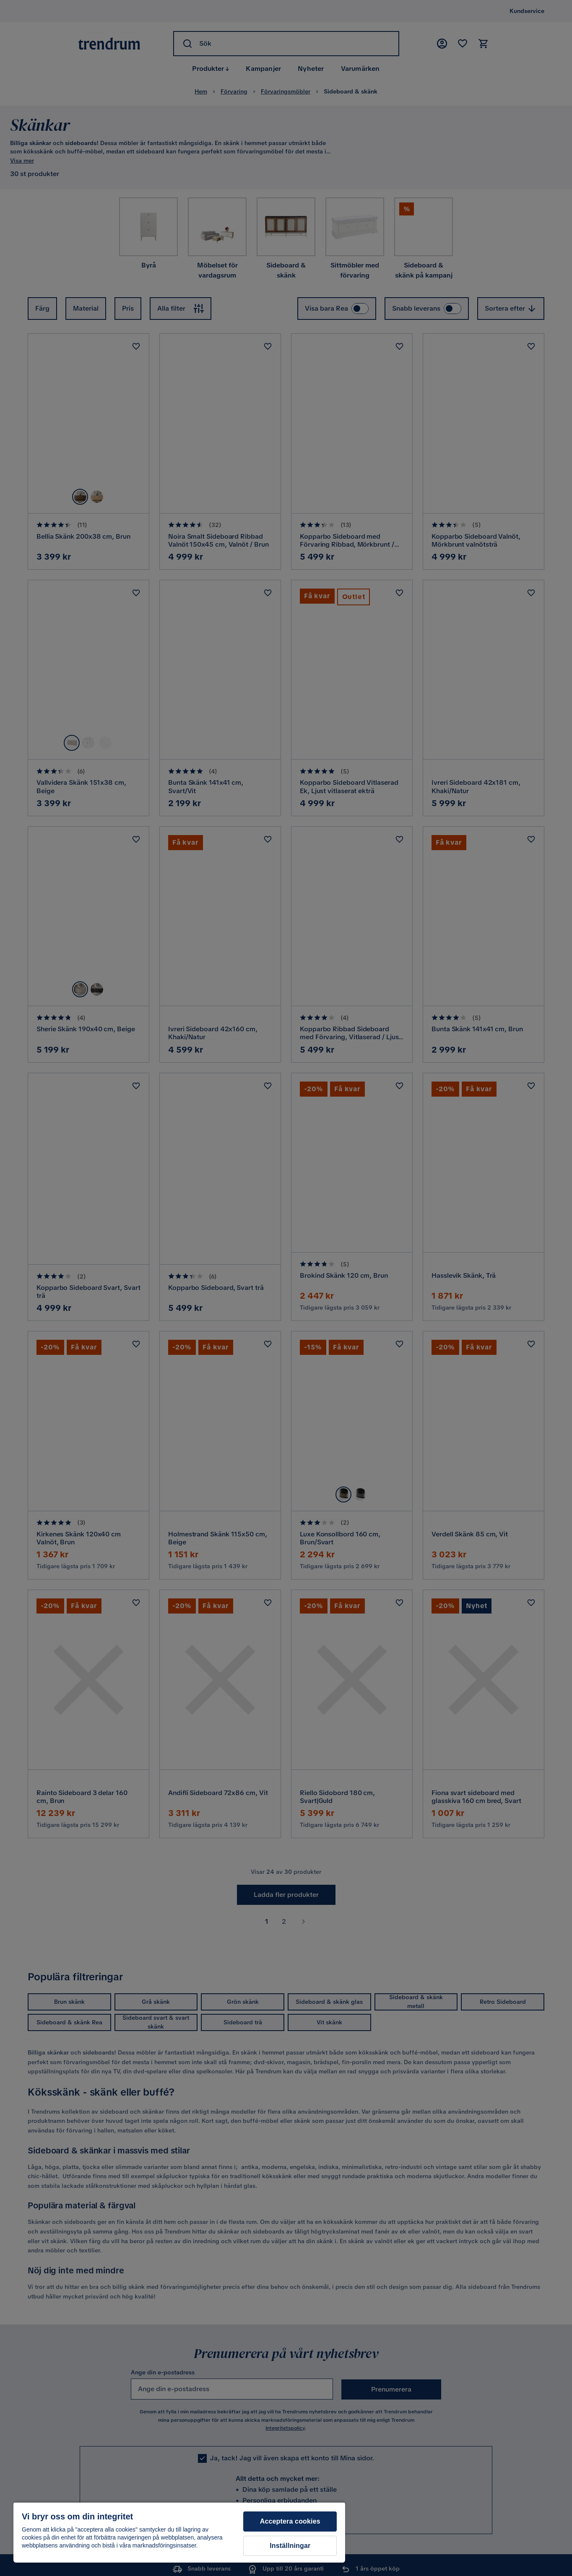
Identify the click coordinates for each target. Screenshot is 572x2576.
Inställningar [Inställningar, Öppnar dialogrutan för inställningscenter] (290, 2545)
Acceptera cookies (290, 2521)
